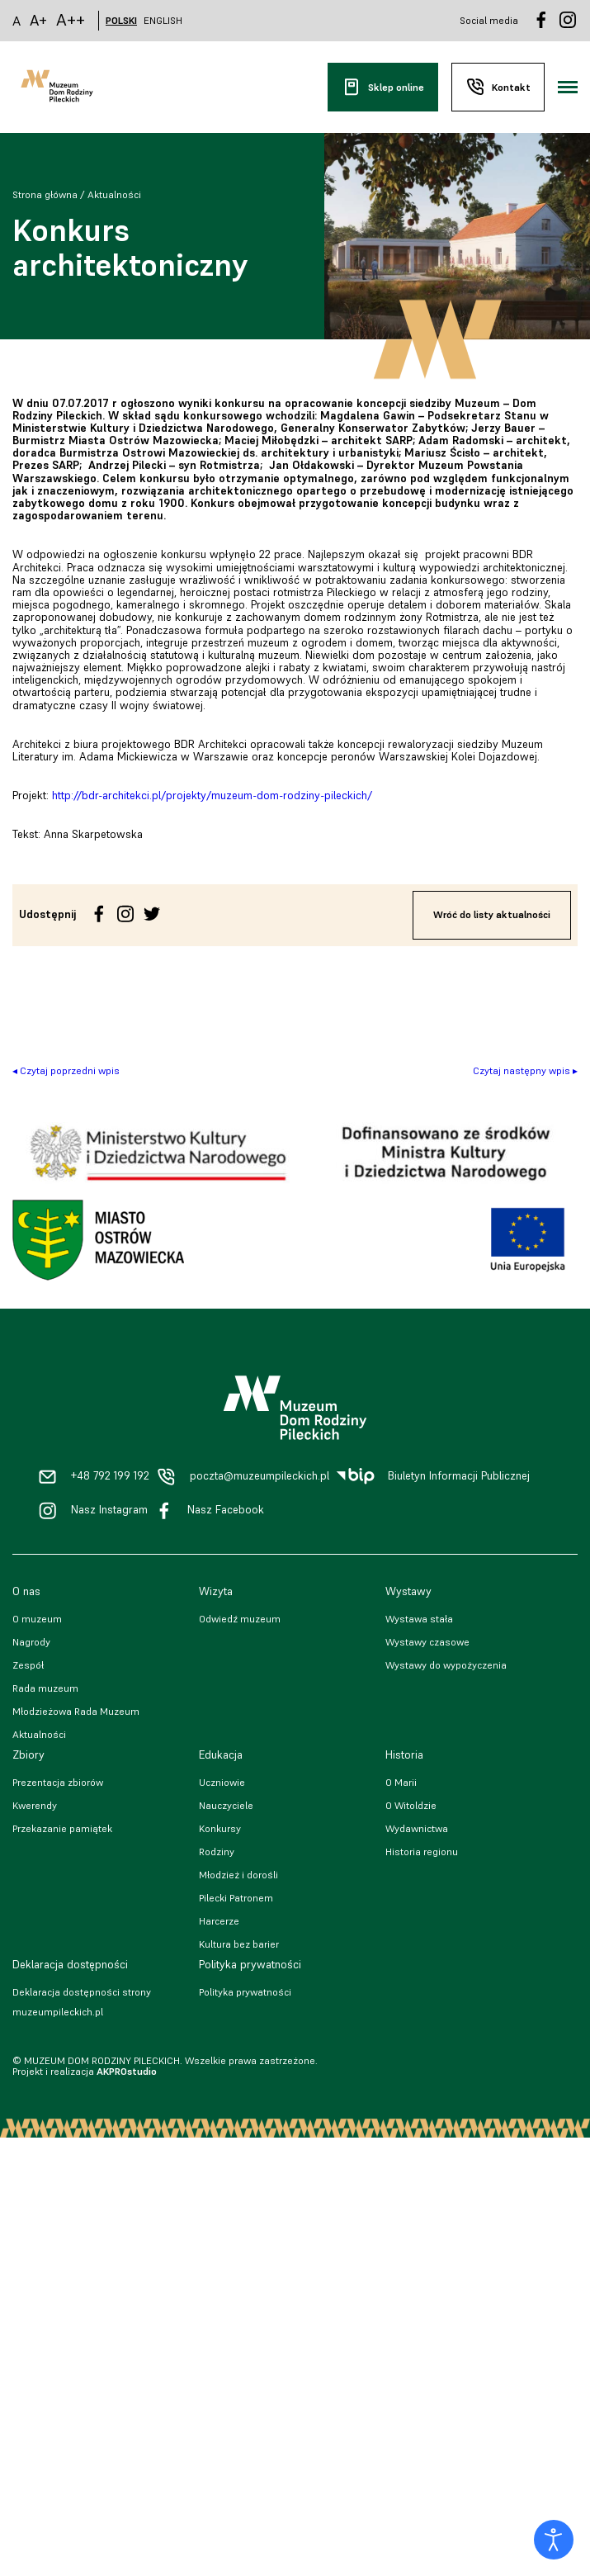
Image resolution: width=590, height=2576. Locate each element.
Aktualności (114, 194)
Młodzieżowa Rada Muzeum (75, 1711)
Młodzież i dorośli (238, 1874)
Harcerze (219, 1921)
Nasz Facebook (225, 1509)
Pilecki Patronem (236, 1898)
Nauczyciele (226, 1805)
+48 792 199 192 (110, 1476)
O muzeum (37, 1618)
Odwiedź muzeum (240, 1618)
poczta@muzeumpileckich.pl (259, 1476)
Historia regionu (421, 1851)
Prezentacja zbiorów (57, 1782)
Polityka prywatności (245, 1992)
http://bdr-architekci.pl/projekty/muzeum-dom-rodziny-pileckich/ (212, 795)
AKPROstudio (127, 2071)
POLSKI (121, 20)
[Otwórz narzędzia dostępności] (553, 2539)
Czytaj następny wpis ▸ (525, 1070)
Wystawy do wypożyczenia (446, 1665)
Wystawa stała (419, 1618)
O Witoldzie (411, 1805)
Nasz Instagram (109, 1509)
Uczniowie (222, 1782)
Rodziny (216, 1851)
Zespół (28, 1665)
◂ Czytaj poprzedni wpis (66, 1070)
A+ (38, 20)
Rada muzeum (45, 1688)
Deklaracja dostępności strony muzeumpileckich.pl (81, 2002)
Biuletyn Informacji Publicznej (459, 1476)
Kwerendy (34, 1805)
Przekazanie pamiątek (62, 1828)
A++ (70, 20)
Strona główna (45, 194)
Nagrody (31, 1642)
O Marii (401, 1782)
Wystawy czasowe (427, 1642)
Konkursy (220, 1828)
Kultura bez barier (239, 1944)
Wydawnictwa (416, 1828)
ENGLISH (163, 20)
